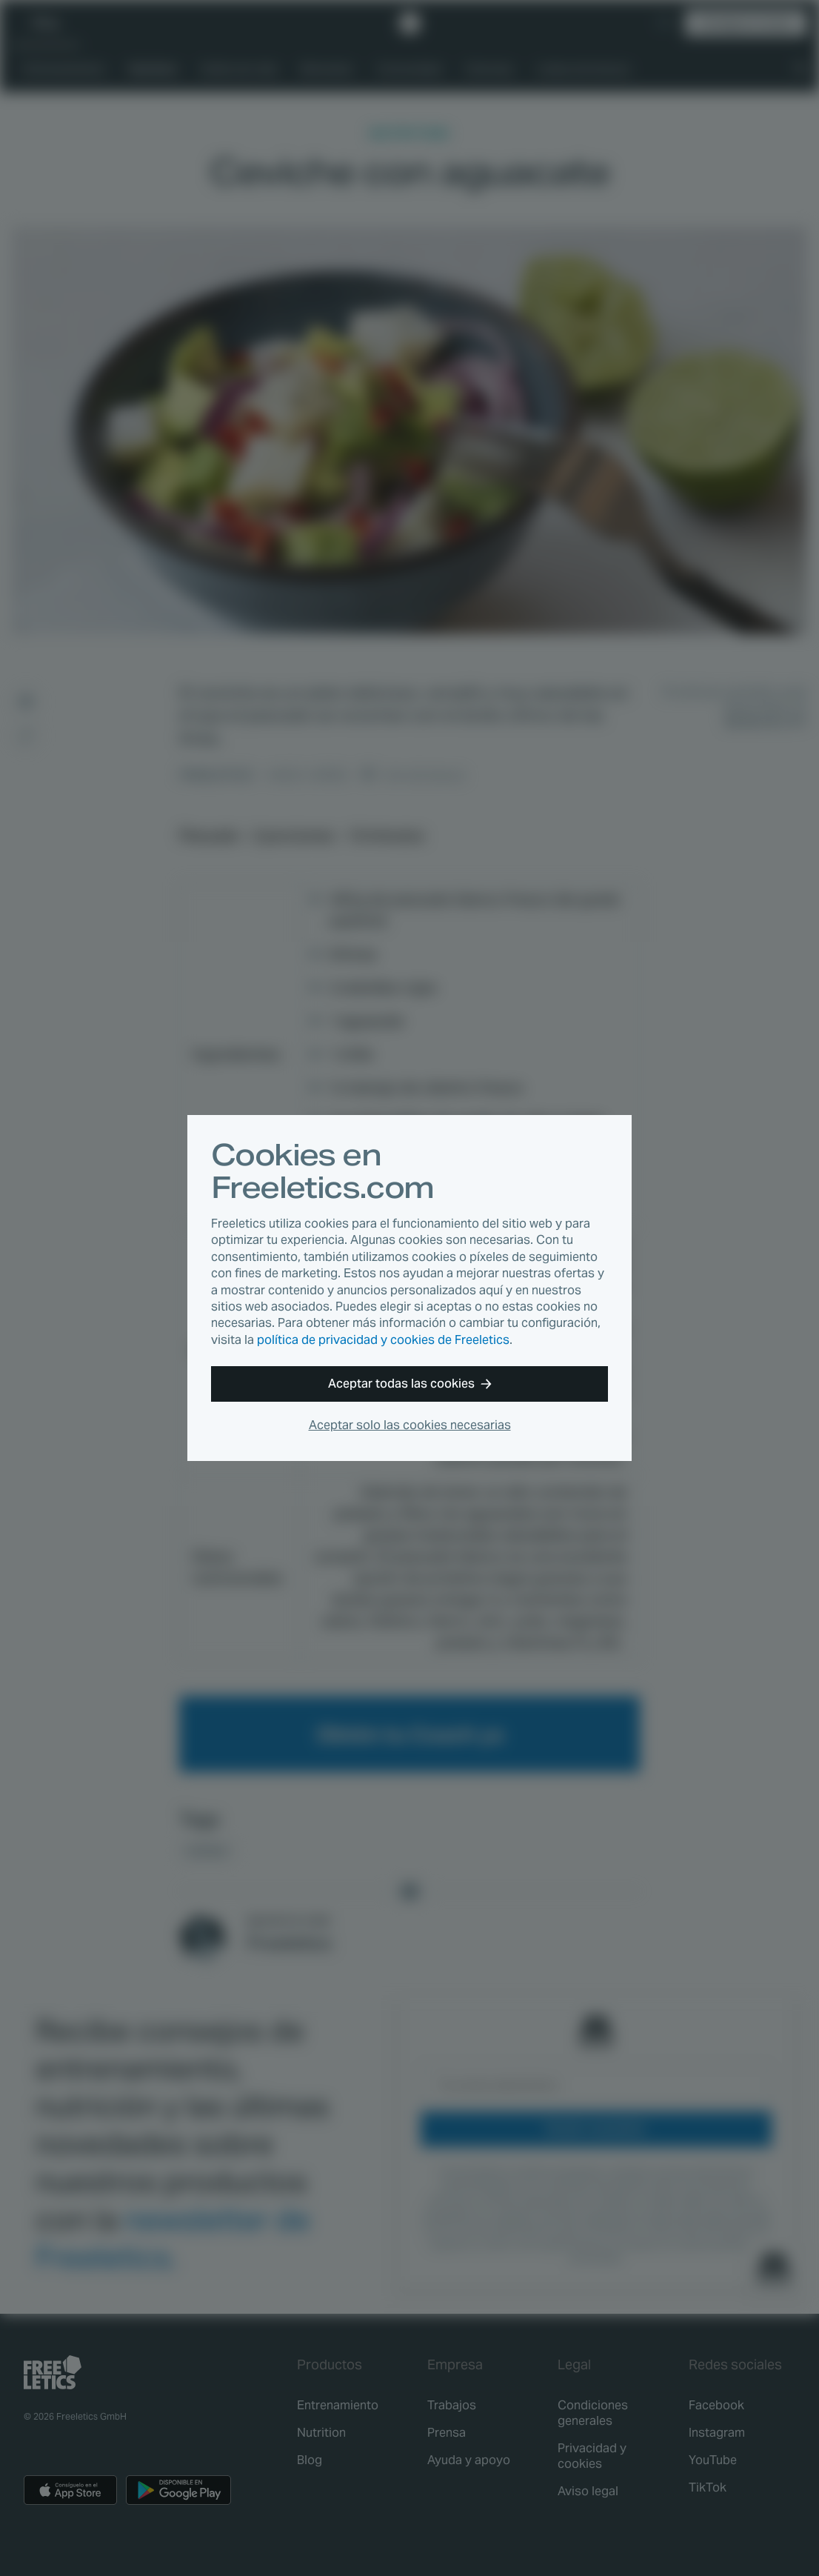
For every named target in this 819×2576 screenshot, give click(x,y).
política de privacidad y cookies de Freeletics (383, 1340)
